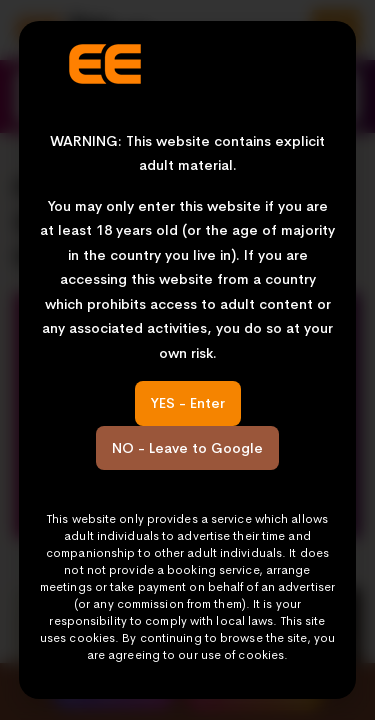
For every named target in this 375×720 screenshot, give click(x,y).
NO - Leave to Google (187, 448)
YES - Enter (188, 403)
